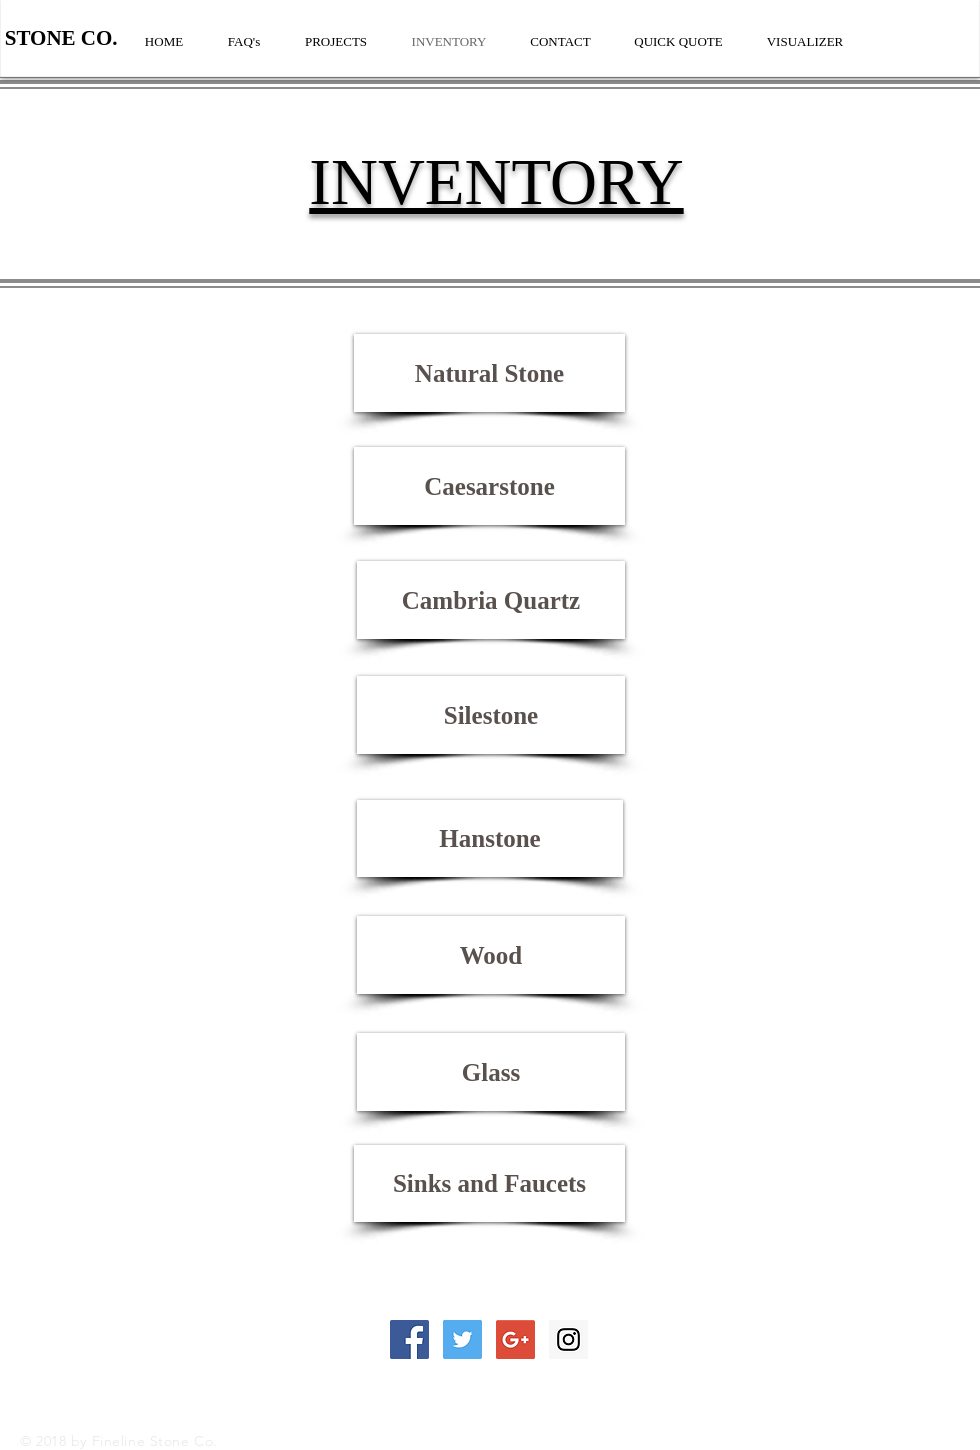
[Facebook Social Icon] (409, 1339)
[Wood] (491, 955)
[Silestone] (491, 715)
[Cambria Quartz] (491, 600)
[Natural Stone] (489, 373)
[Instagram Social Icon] (568, 1339)
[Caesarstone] (489, 486)
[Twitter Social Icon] (462, 1339)
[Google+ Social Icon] (515, 1339)
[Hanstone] (490, 838)
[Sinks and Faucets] (489, 1183)
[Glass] (491, 1072)
